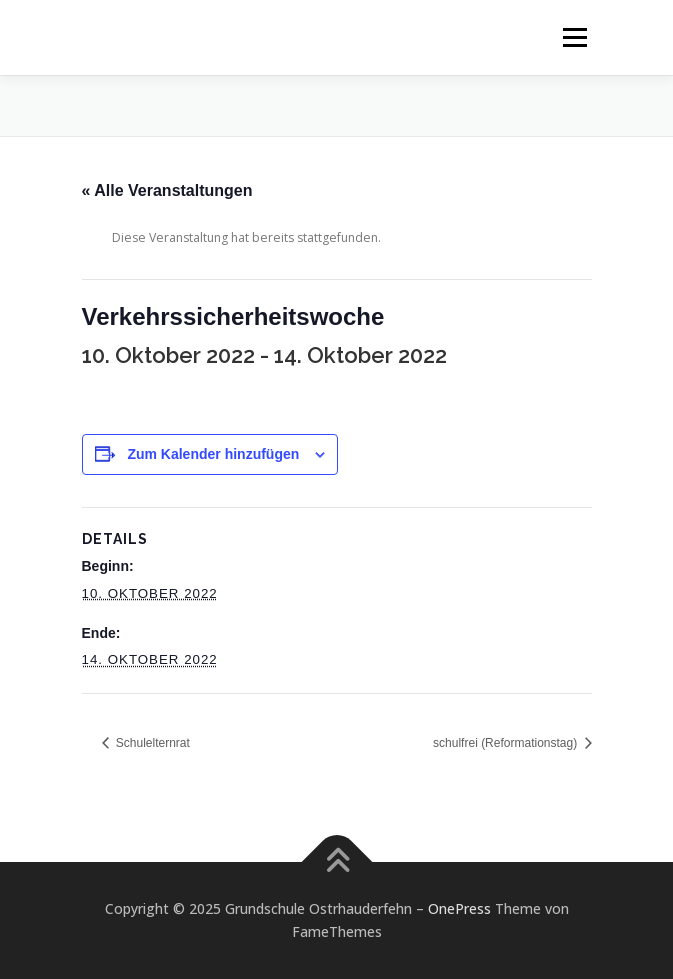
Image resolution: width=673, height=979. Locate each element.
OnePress (459, 908)
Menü (573, 37)
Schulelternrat (151, 743)
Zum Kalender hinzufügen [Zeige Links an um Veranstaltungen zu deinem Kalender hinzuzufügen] (213, 454)
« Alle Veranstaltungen (167, 190)
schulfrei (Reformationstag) (506, 743)
